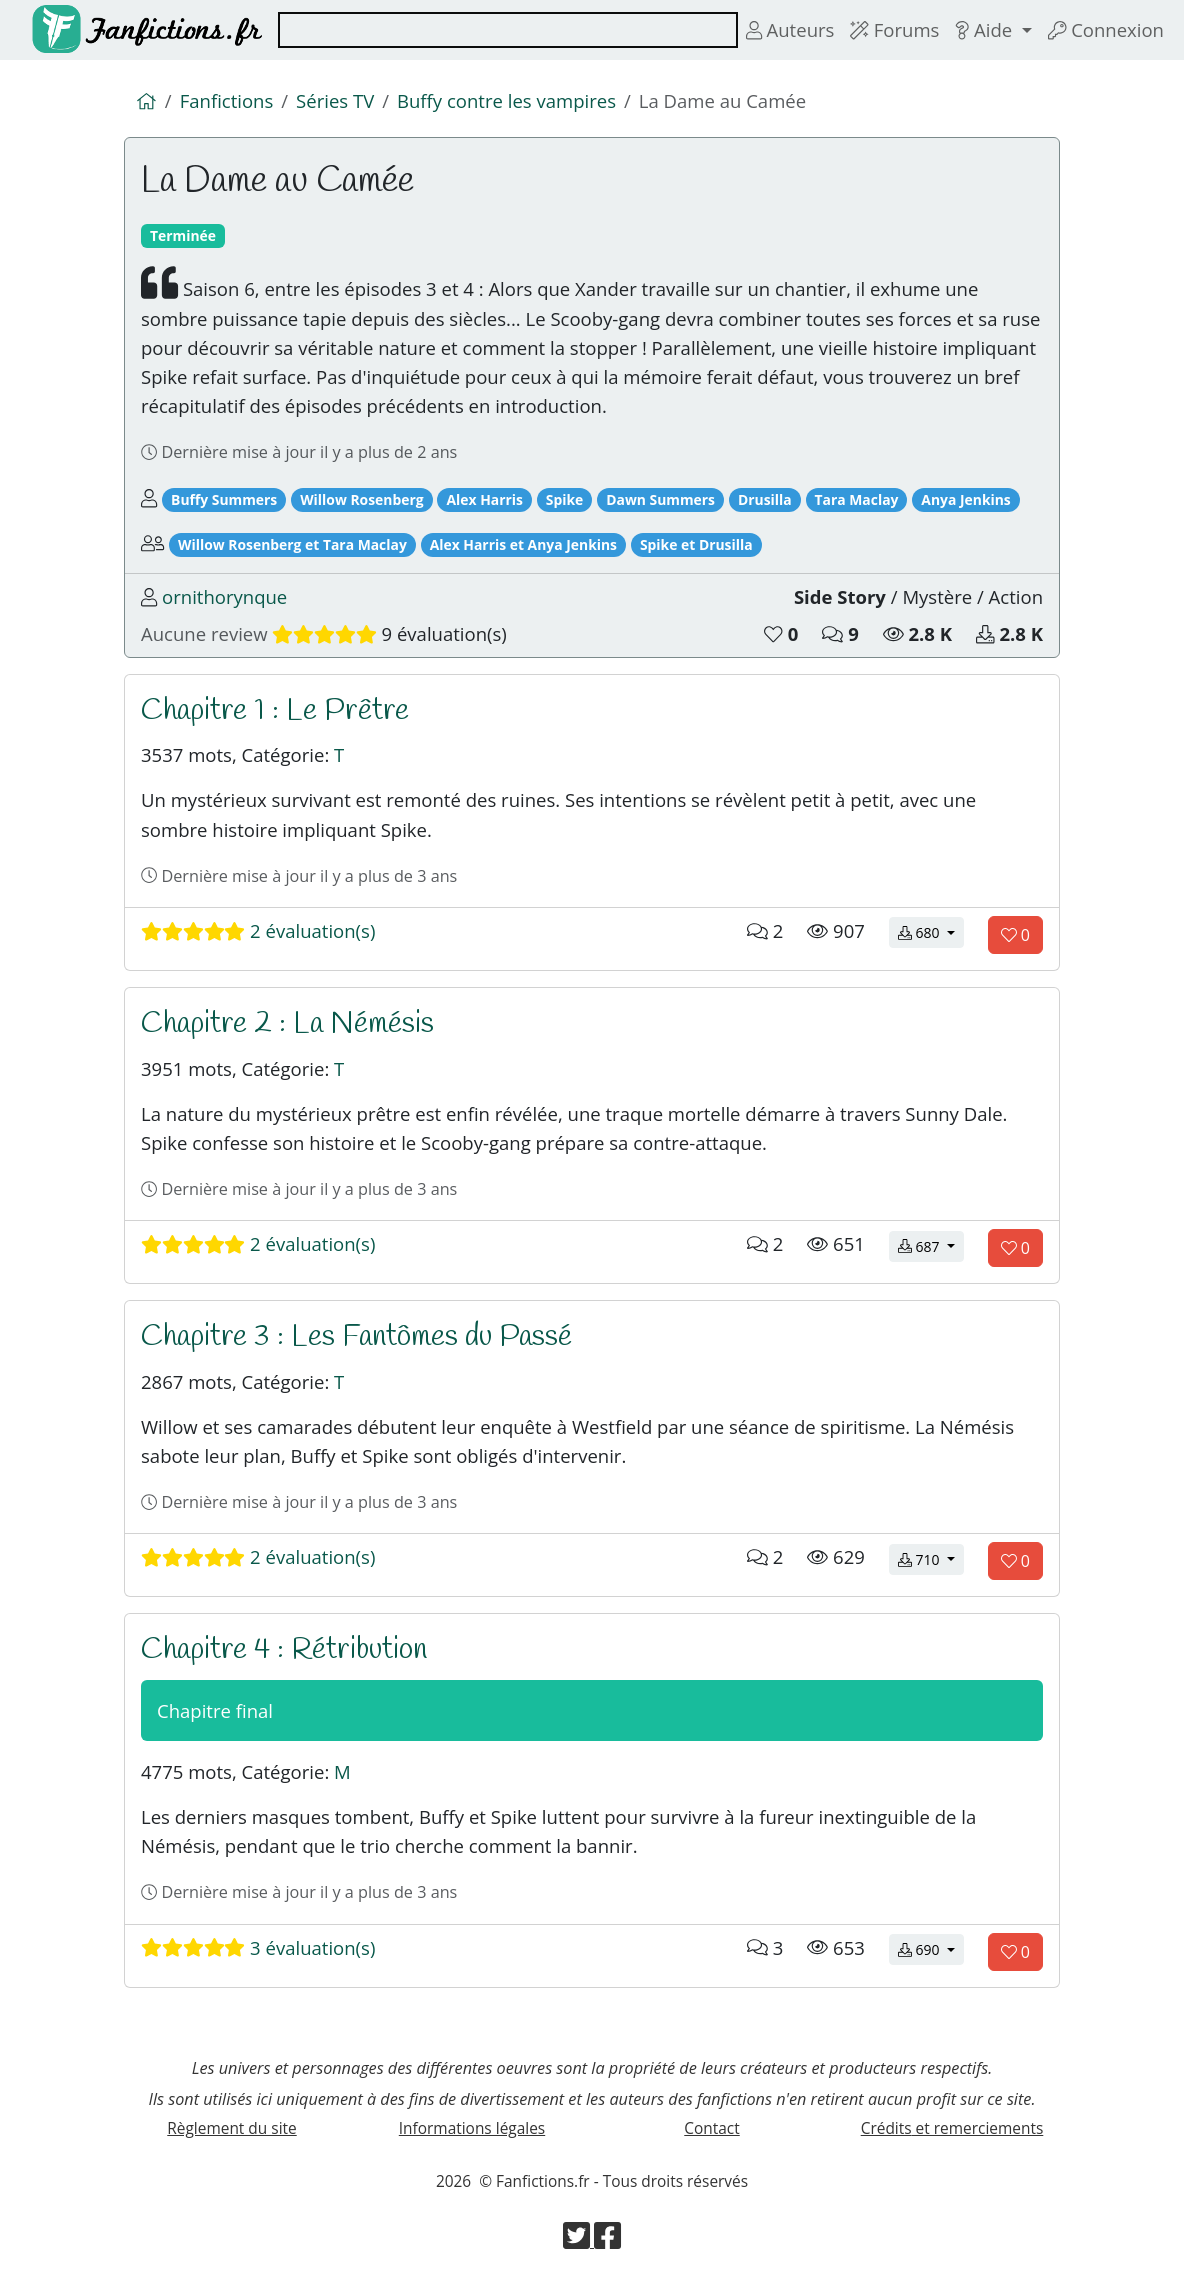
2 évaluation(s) (258, 930)
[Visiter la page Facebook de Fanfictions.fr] (607, 2241)
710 (931, 1558)
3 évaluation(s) (258, 1947)
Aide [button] (986, 29)
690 (931, 1948)
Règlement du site (231, 2128)
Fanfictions (227, 100)
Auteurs (790, 29)
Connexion (1106, 29)
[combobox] (508, 30)
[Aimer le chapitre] (1015, 935)
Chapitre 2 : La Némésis (287, 1024)
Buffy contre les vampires (506, 100)
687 (931, 1245)
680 (931, 931)
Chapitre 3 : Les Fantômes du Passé (356, 1337)
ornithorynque (224, 596)
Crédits (952, 2128)
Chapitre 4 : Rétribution (284, 1650)
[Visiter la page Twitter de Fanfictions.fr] (578, 2241)
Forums (894, 29)
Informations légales (472, 2128)
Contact (711, 2128)
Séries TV (335, 100)
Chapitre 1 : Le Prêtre (275, 711)
